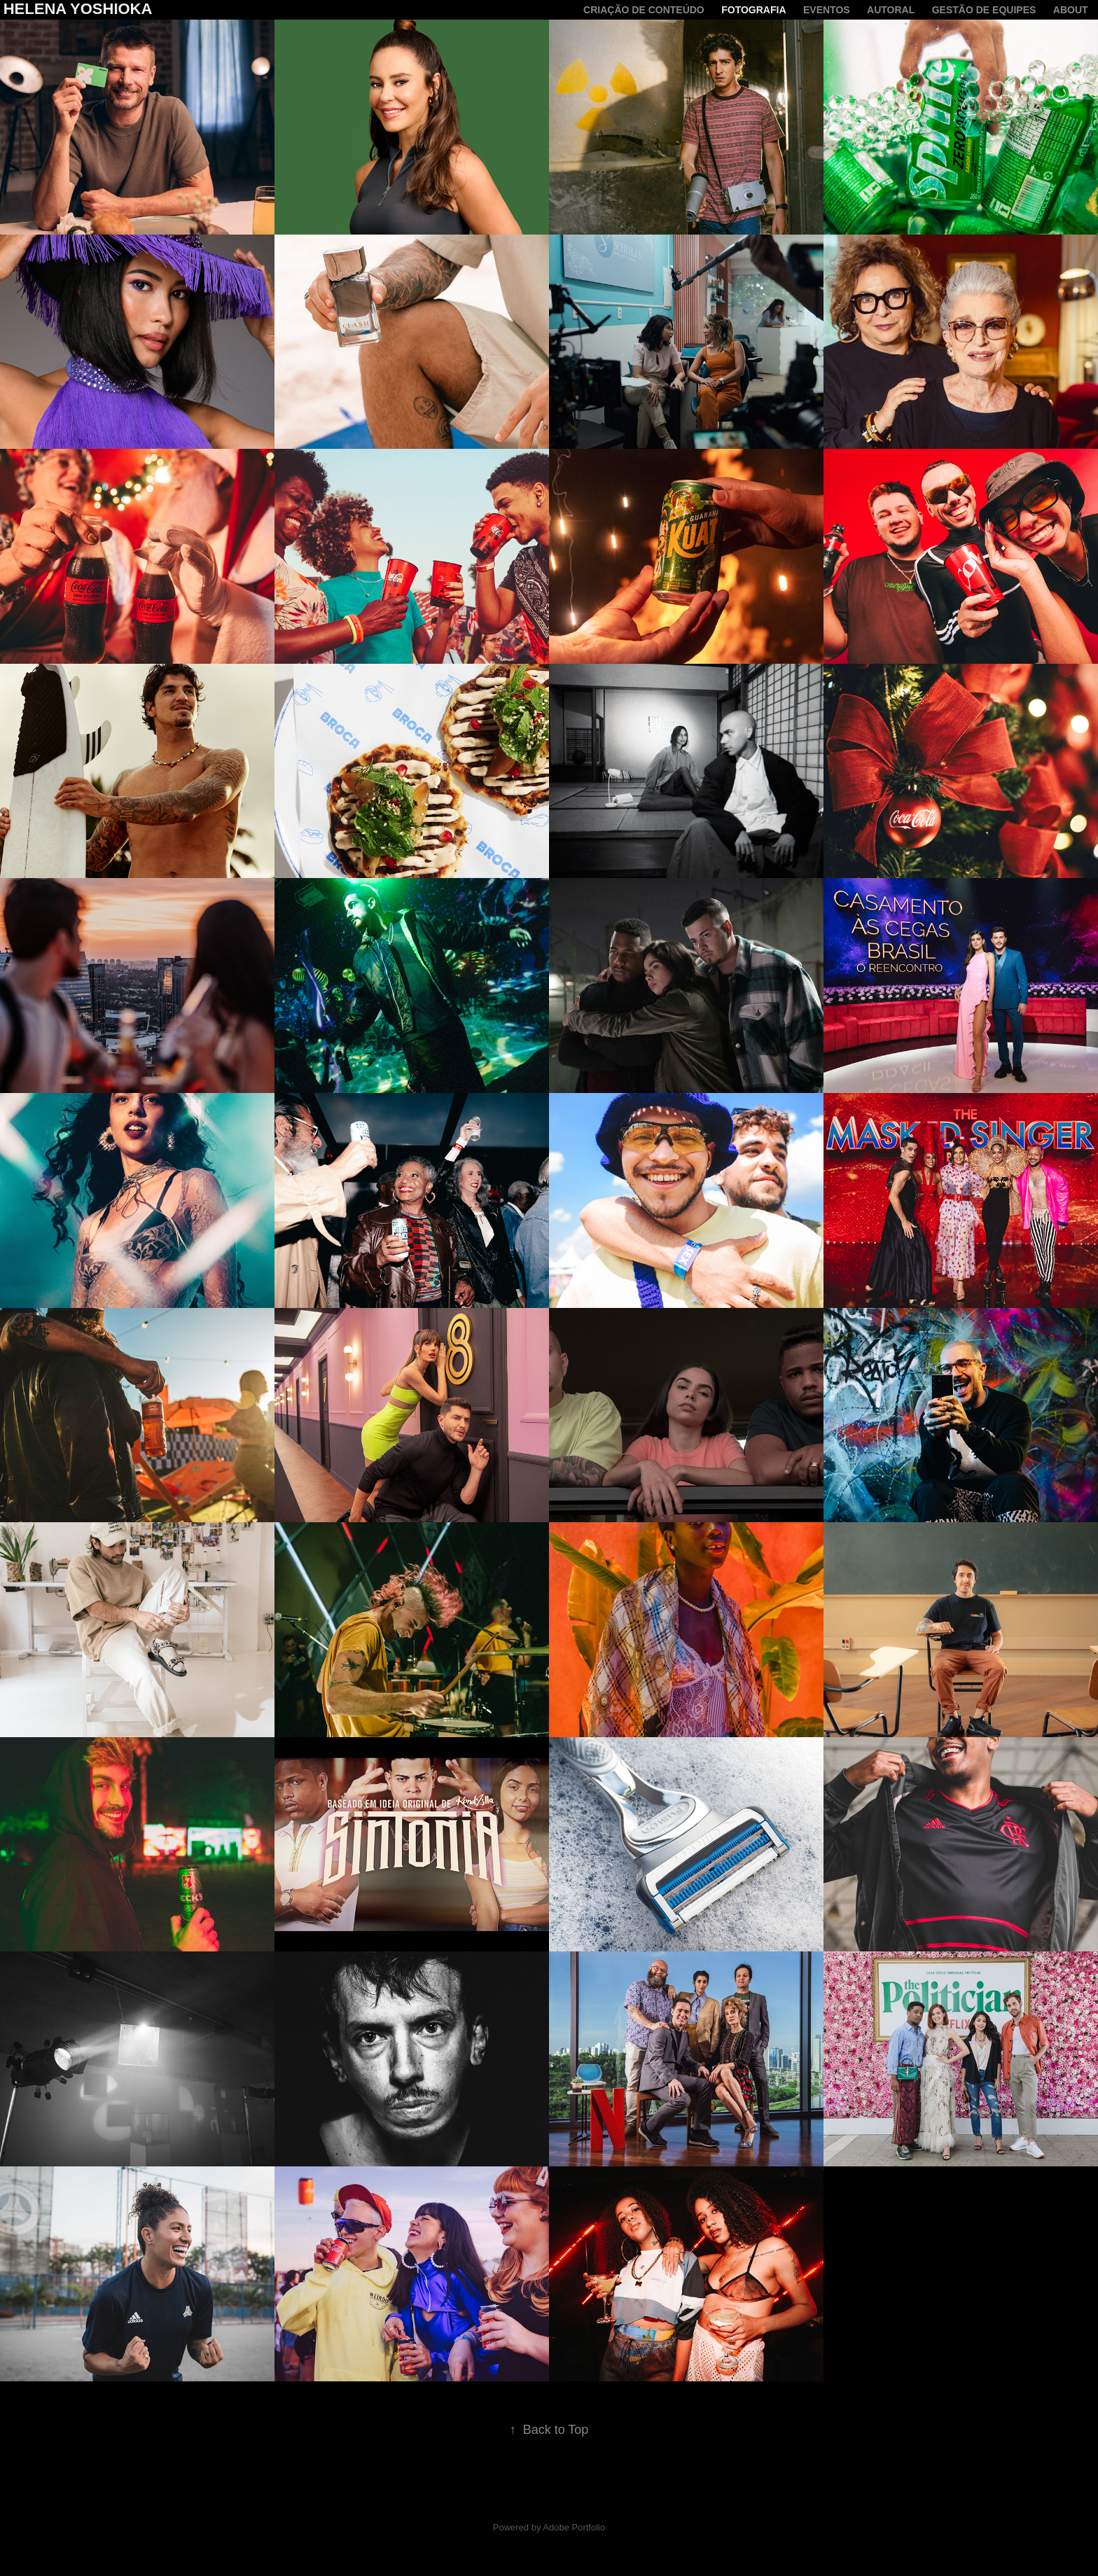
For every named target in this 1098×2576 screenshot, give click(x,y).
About (1070, 9)
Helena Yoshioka (78, 9)
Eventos (826, 9)
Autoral (891, 9)
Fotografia (753, 9)
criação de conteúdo (643, 9)
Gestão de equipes (984, 9)
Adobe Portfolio (574, 2527)
